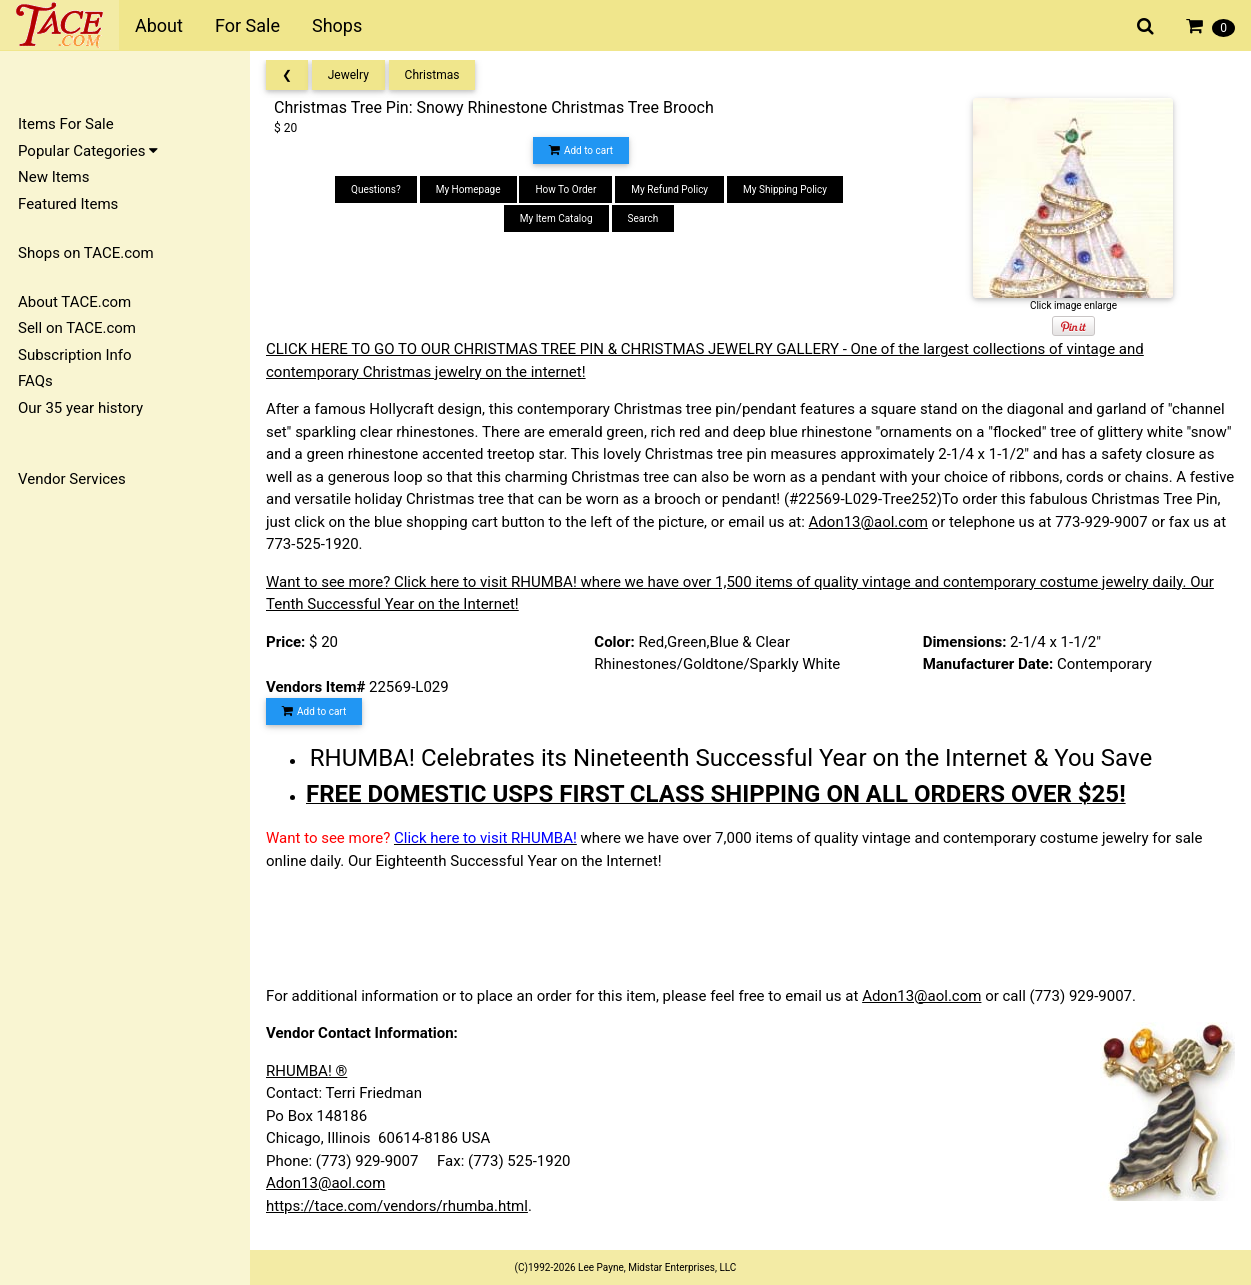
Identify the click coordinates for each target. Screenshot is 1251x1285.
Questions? (376, 189)
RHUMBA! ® (306, 1071)
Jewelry (348, 75)
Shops (337, 25)
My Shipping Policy (785, 189)
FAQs (35, 381)
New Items (53, 177)
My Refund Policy (669, 189)
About (159, 25)
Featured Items (68, 204)
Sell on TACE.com (77, 328)
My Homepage (468, 189)
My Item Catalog (556, 218)
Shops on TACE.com (86, 253)
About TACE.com (74, 302)
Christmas (432, 75)
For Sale (247, 25)
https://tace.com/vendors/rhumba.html (397, 1206)
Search (643, 218)
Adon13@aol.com (868, 522)
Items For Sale (66, 124)
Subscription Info (75, 355)
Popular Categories (88, 151)
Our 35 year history (80, 408)
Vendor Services (72, 479)
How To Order (565, 189)
